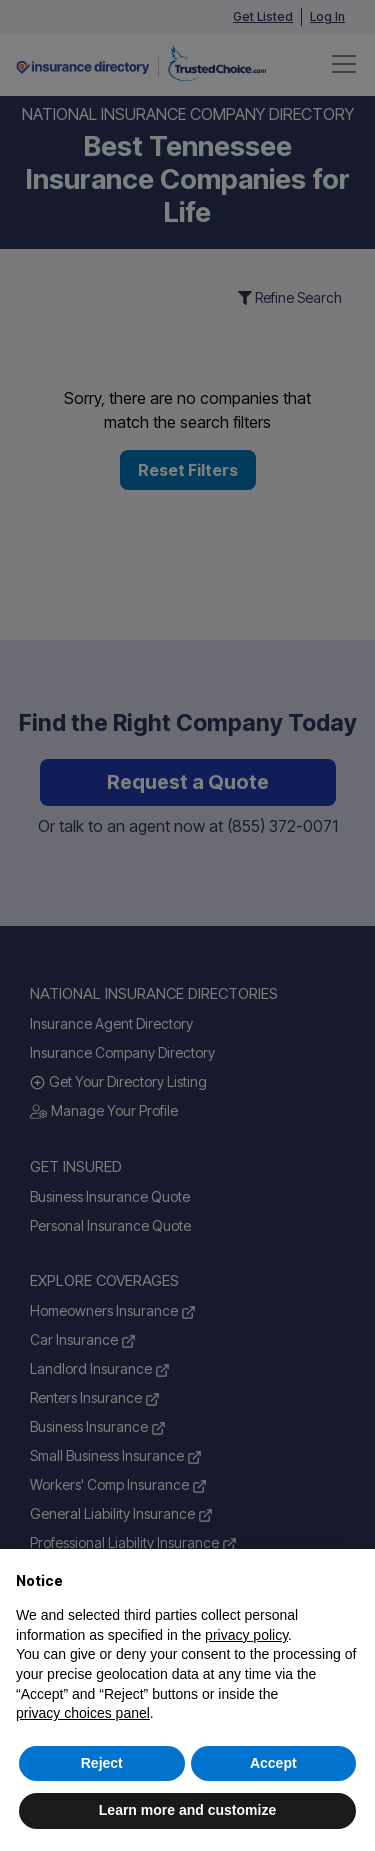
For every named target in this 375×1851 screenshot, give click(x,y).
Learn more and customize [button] (187, 1810)
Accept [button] (273, 1763)
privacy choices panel (83, 1713)
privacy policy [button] (246, 1635)
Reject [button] (102, 1763)
